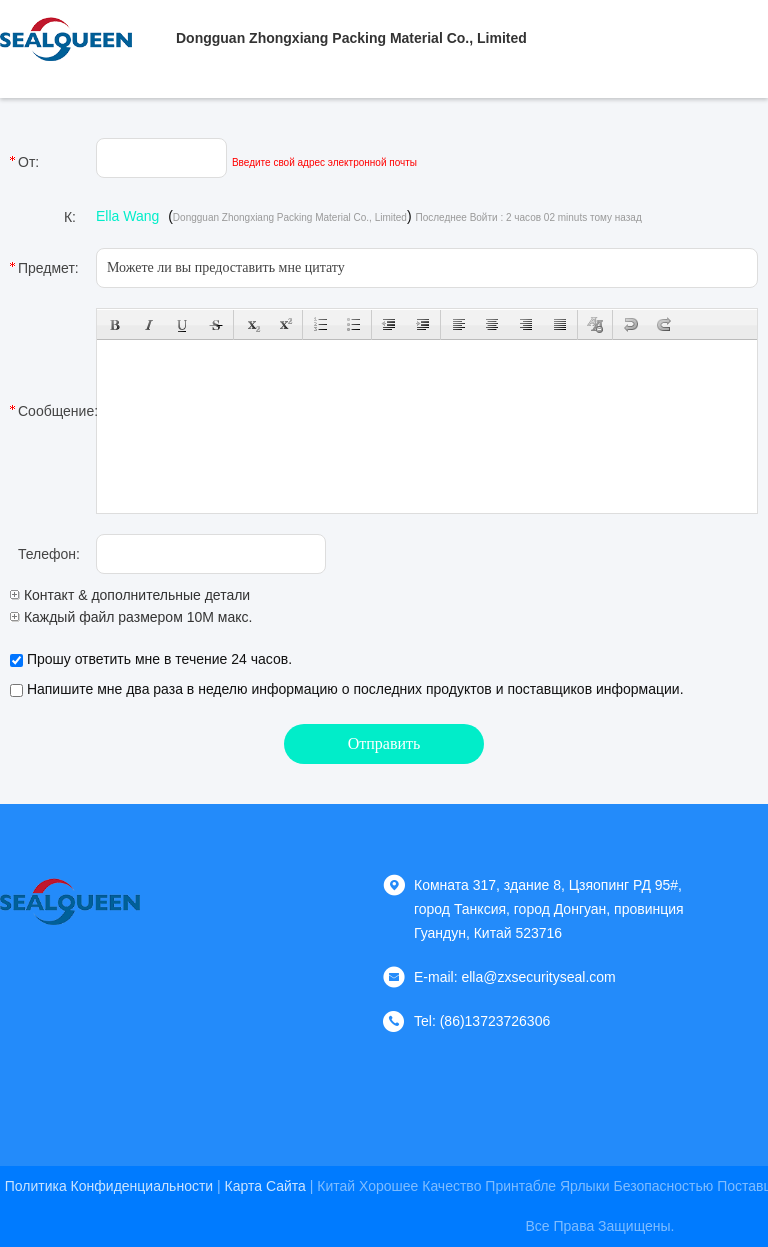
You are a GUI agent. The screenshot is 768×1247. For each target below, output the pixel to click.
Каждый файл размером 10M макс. (131, 617)
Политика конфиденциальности (109, 1186)
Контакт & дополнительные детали (130, 595)
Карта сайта (265, 1186)
